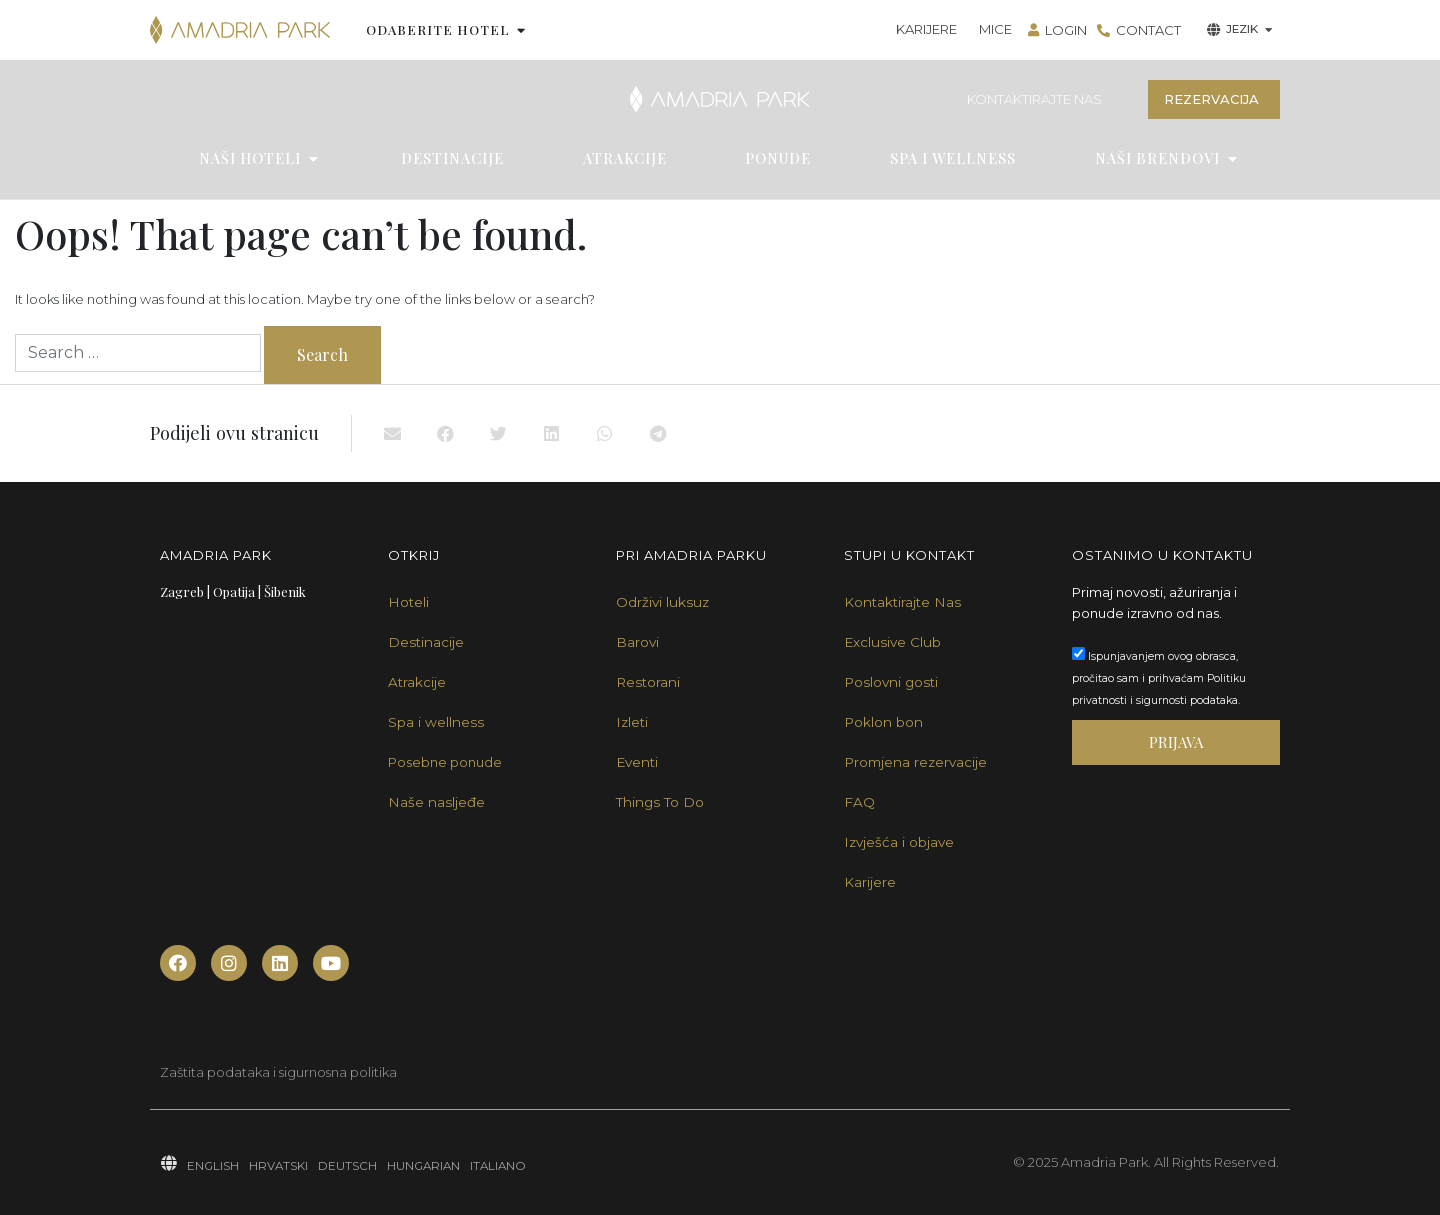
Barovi (637, 642)
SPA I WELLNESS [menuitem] (953, 158)
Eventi (637, 762)
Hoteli (408, 602)
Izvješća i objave (899, 842)
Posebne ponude (445, 762)
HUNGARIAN (423, 1166)
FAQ (859, 802)
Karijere (870, 882)
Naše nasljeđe (436, 802)
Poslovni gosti (891, 682)
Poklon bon (883, 722)
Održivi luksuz (662, 602)
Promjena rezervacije (915, 762)
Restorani (648, 682)
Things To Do (660, 802)
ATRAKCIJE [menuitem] (625, 158)
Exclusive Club (892, 642)
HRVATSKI (278, 1166)
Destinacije (426, 642)
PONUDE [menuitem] (778, 158)
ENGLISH (213, 1166)
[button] (521, 30)
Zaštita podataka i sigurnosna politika (278, 1072)
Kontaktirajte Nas (902, 602)
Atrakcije (417, 682)
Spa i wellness (436, 722)
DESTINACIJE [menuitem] (452, 158)
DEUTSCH (347, 1166)
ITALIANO (498, 1166)
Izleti (632, 722)
